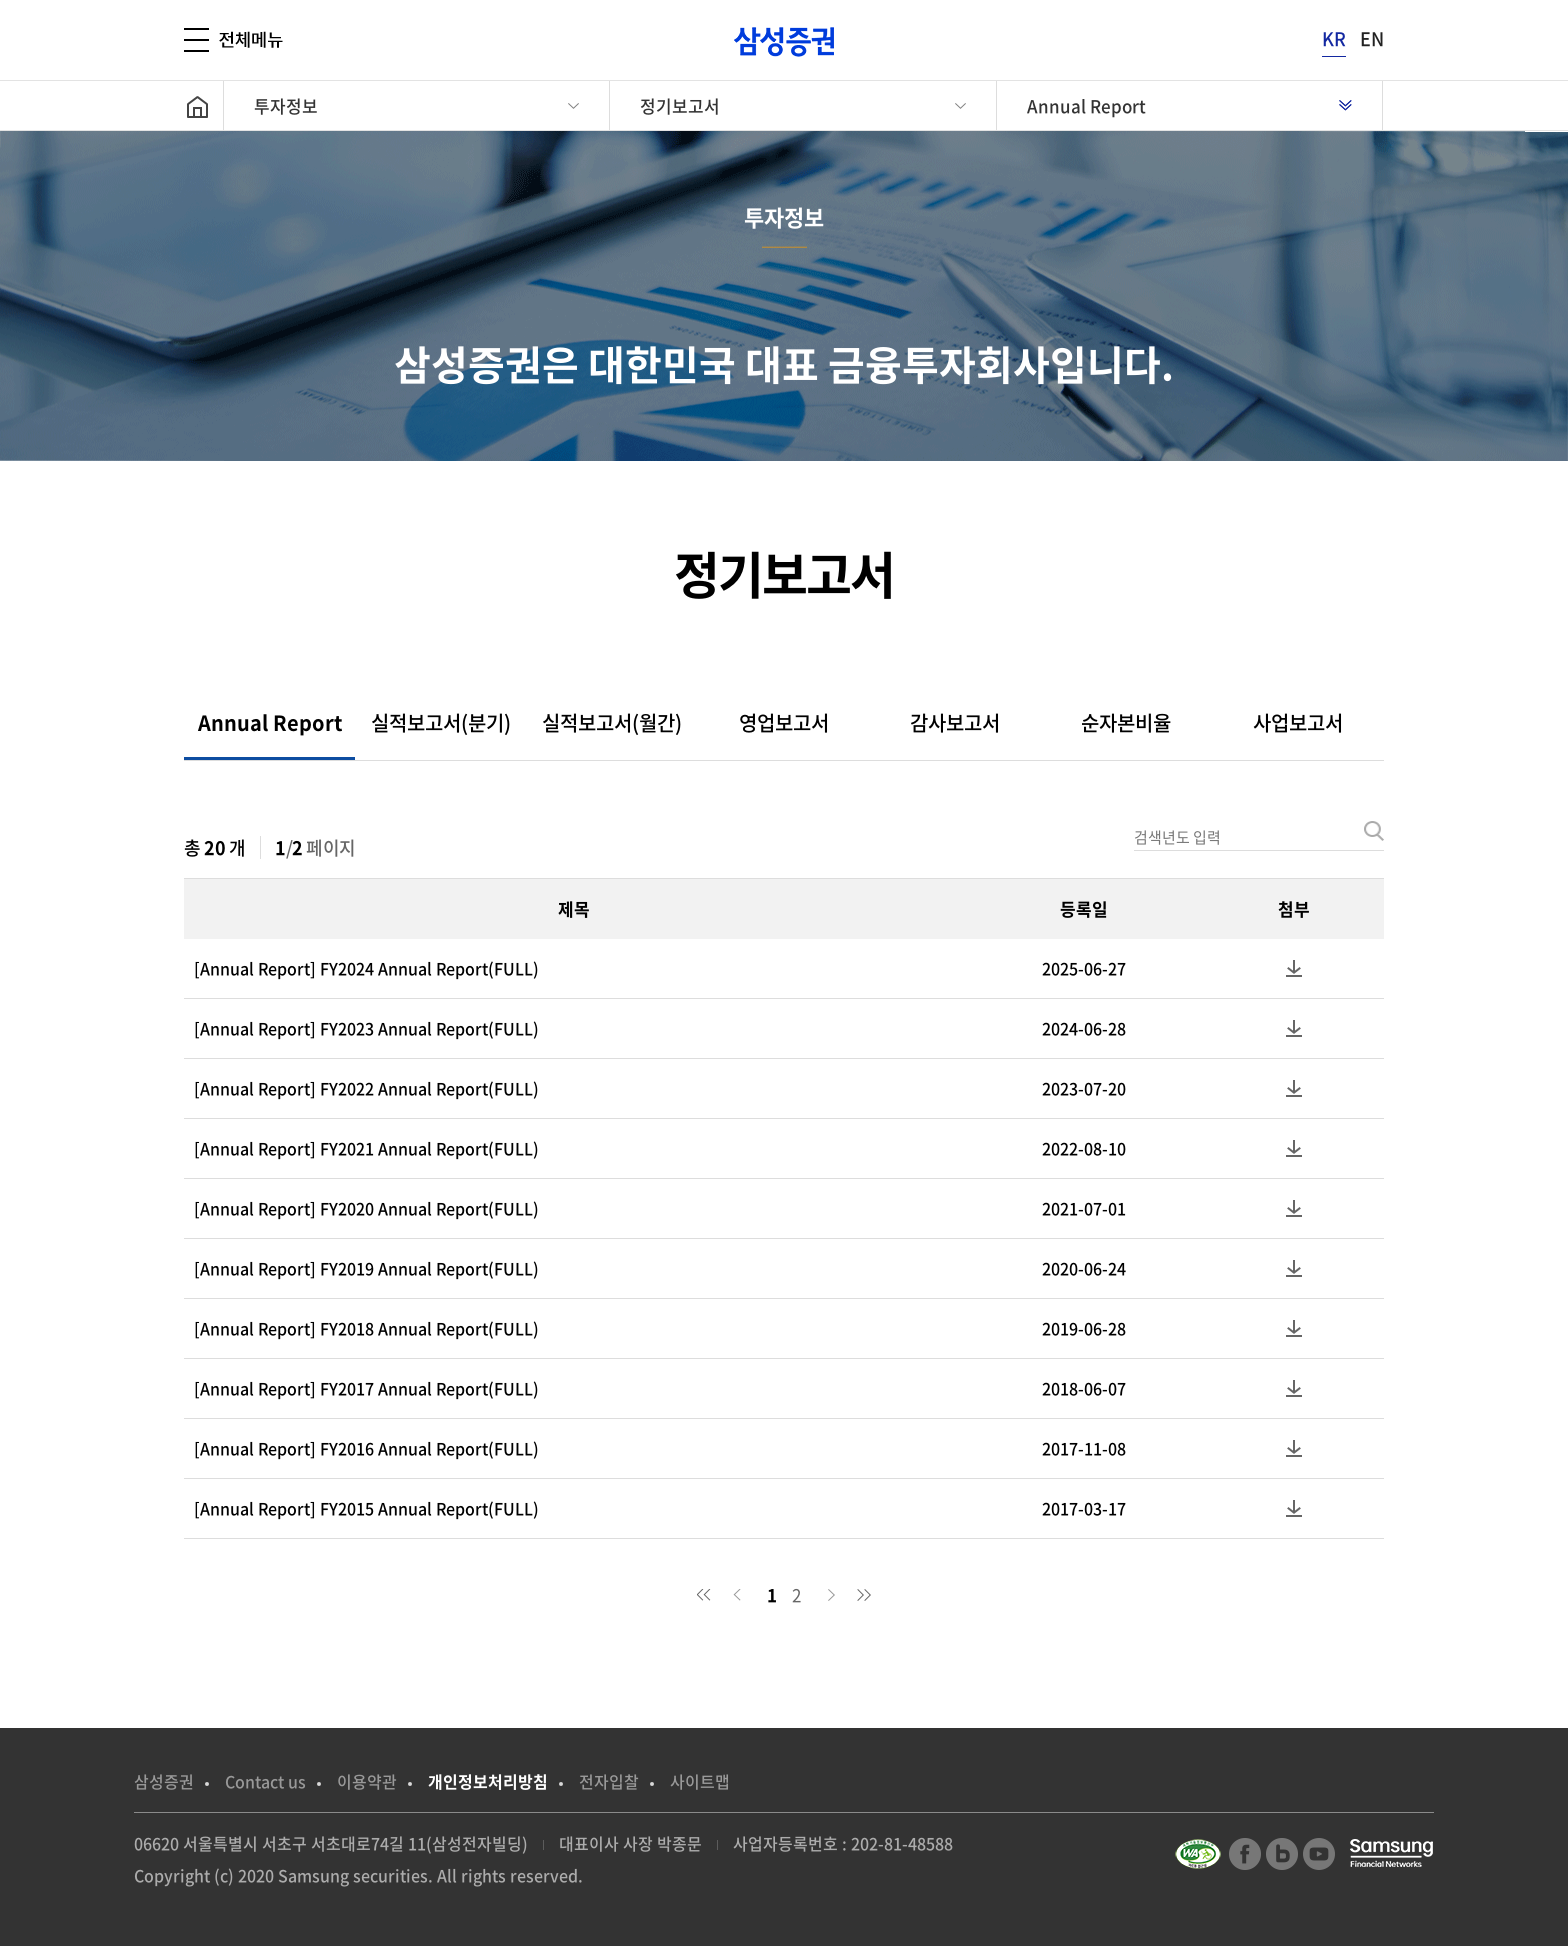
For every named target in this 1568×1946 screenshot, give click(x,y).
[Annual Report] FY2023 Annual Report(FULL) (366, 1028)
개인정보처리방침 (488, 1781)
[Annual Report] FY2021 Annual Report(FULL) (366, 1148)
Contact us (265, 1781)
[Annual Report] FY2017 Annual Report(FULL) (366, 1388)
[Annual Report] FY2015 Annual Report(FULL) (366, 1508)
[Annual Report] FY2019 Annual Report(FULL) (366, 1268)
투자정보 (286, 105)
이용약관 (367, 1781)
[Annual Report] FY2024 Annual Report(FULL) (366, 968)
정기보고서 (680, 105)
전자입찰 (609, 1781)
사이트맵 (700, 1781)
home (203, 105)
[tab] (269, 723)
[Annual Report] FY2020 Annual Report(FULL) (366, 1208)
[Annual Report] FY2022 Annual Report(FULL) (366, 1088)
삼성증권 (164, 1781)
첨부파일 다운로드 (1294, 969)
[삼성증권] (784, 41)
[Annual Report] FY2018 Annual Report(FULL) (366, 1328)
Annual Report (1086, 105)
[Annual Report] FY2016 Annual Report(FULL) (366, 1448)
